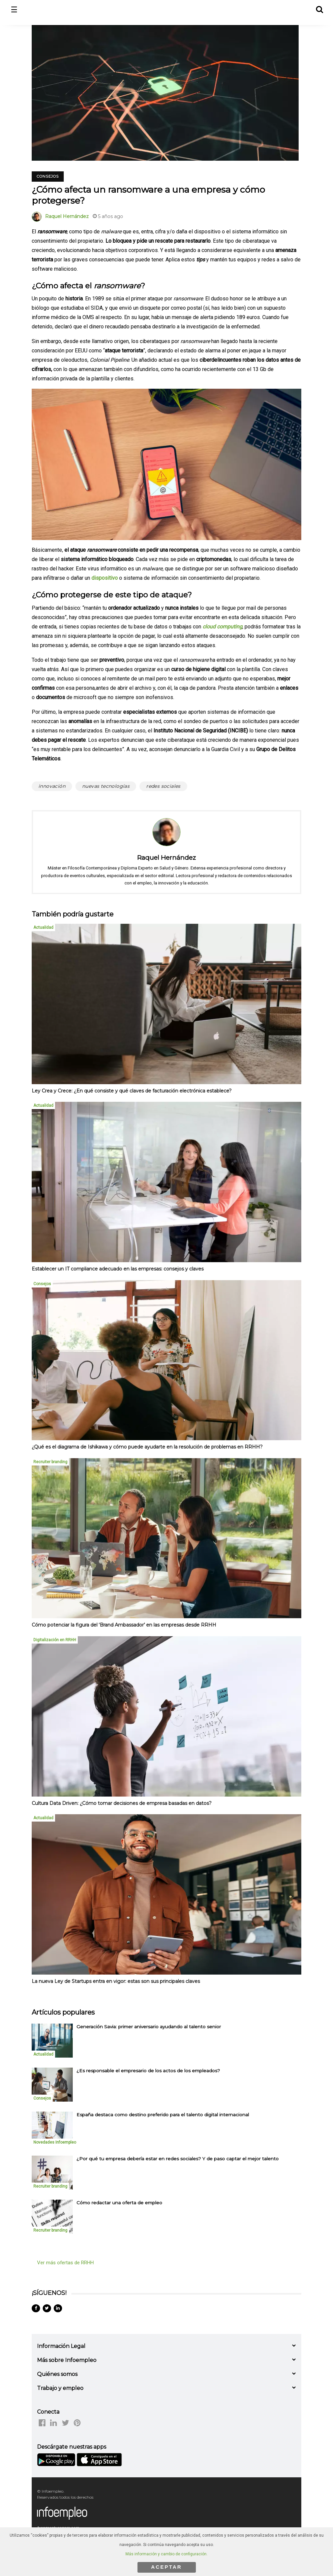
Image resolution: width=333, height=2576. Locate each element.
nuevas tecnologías (105, 786)
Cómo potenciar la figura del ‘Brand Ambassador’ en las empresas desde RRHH (124, 1625)
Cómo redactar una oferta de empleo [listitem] (119, 2202)
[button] (319, 8)
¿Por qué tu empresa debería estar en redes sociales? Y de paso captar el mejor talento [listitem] (177, 2158)
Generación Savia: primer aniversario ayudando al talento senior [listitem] (148, 2026)
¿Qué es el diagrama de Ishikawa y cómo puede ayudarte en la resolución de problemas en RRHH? (147, 1447)
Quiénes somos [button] (57, 2374)
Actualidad (43, 927)
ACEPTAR (166, 2567)
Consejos (48, 176)
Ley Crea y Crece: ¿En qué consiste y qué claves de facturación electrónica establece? (132, 1091)
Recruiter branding (50, 1462)
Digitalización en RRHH (54, 1640)
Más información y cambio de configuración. (166, 2554)
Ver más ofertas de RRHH (65, 2263)
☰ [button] (14, 9)
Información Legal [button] (61, 2346)
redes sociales (163, 786)
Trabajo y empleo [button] (60, 2388)
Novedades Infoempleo (54, 2142)
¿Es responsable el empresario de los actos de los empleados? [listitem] (148, 2070)
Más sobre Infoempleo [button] (66, 2360)
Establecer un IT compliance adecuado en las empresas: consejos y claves (118, 1269)
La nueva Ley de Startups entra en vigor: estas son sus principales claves (116, 1981)
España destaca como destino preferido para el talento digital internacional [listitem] (162, 2114)
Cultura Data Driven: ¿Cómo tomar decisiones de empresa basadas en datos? (122, 1803)
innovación (51, 786)
